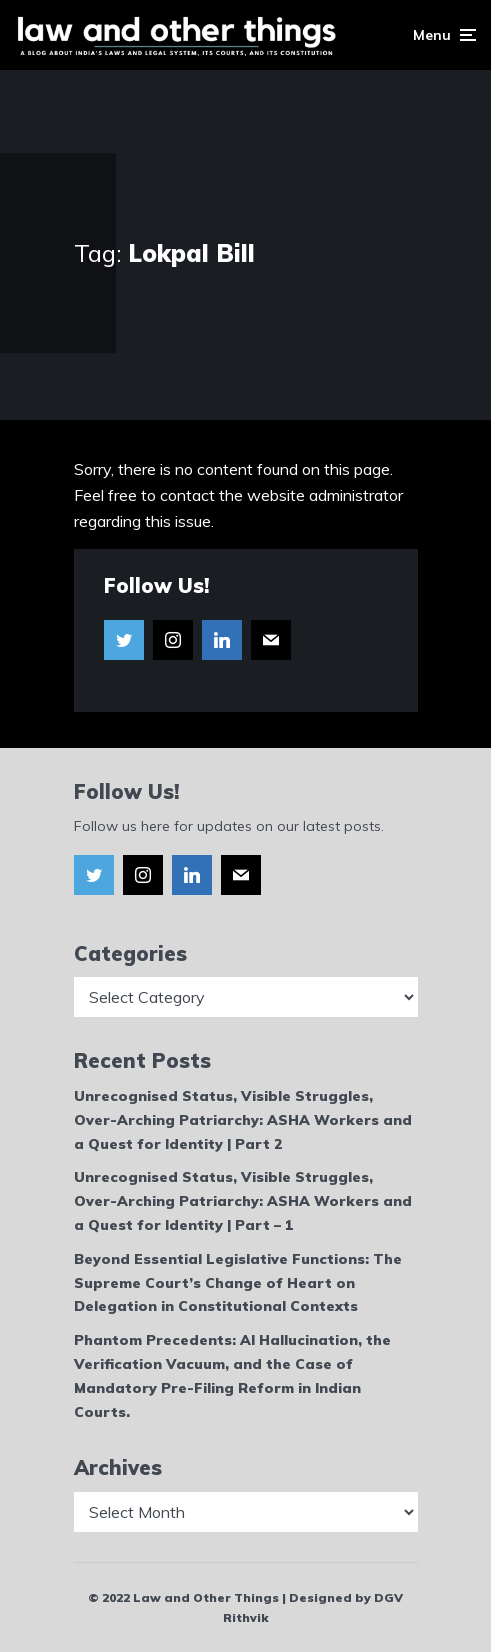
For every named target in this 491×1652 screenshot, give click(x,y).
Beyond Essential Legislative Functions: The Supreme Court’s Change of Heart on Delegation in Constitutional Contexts (238, 1283)
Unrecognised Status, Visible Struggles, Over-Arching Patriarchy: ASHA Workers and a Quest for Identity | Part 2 (243, 1120)
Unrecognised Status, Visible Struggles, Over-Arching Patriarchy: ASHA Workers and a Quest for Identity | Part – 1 (243, 1201)
